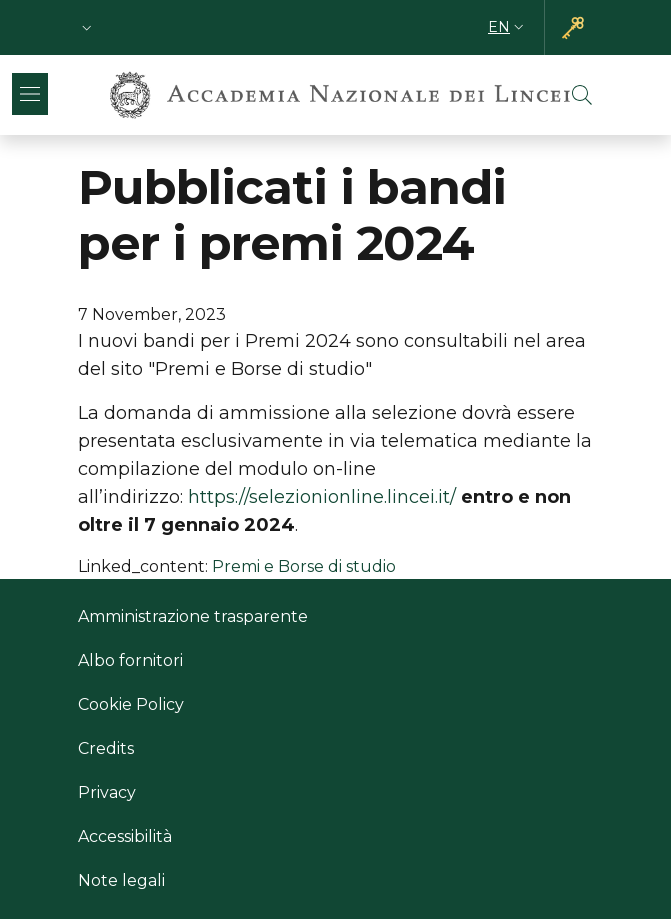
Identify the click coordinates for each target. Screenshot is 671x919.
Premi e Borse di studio (304, 566)
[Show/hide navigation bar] (30, 94)
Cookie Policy (131, 704)
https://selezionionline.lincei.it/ (322, 497)
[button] (87, 27)
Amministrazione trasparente (193, 616)
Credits (106, 748)
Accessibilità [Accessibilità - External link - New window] (125, 836)
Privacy (107, 792)
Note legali (121, 880)
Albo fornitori (130, 660)
